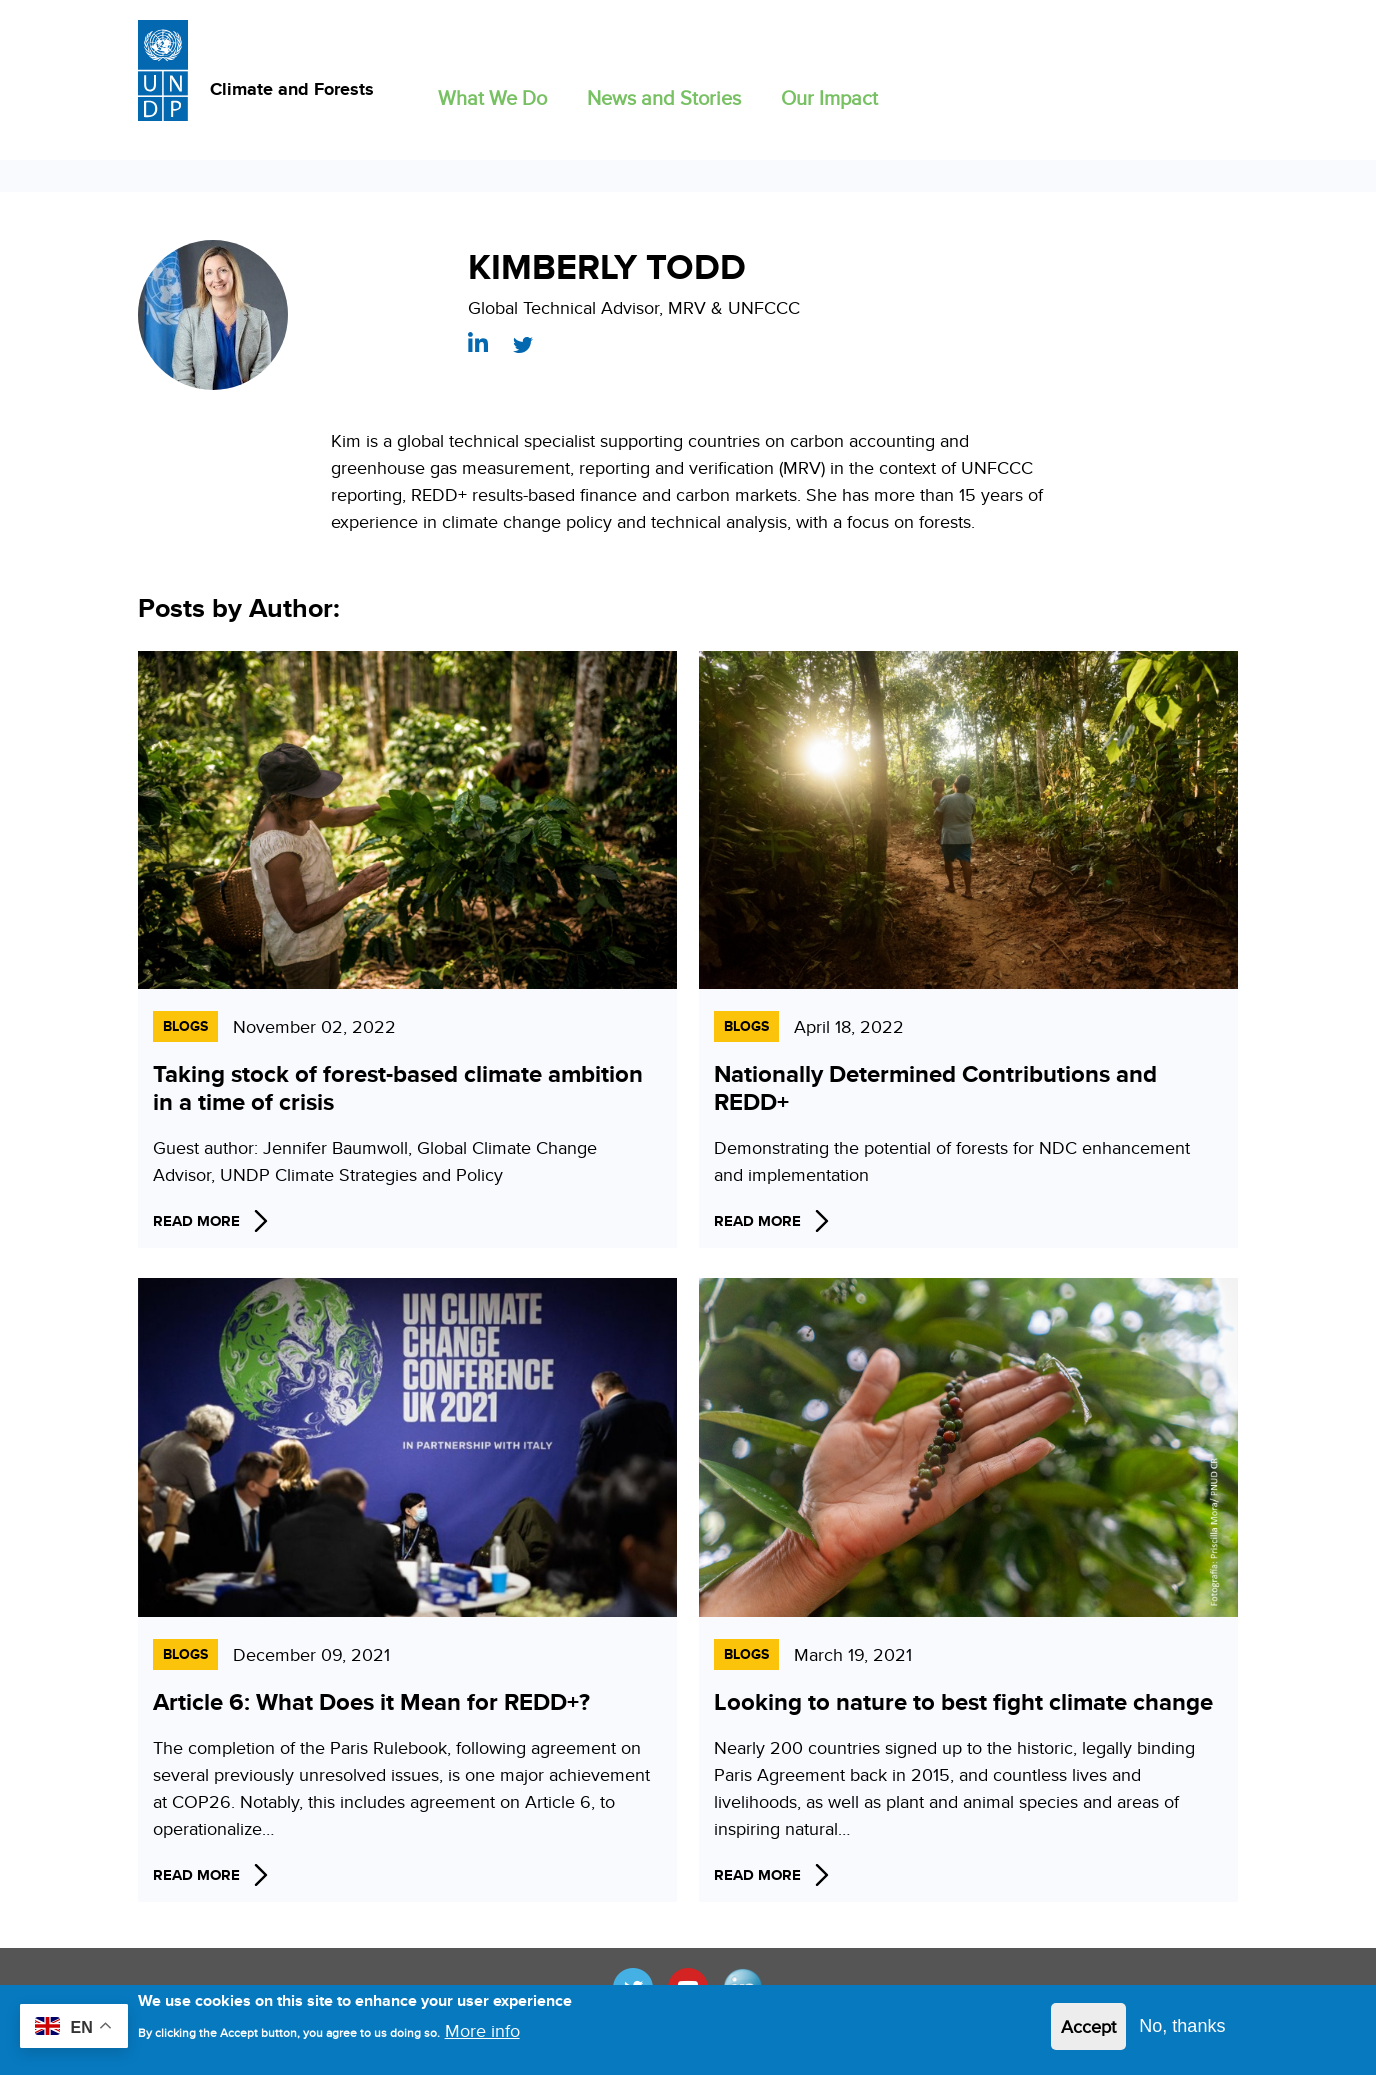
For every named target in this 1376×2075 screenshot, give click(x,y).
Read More (196, 1221)
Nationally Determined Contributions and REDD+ (935, 1087)
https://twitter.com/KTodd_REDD (523, 345)
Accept (1088, 2032)
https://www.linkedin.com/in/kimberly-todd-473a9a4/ (478, 342)
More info (482, 2036)
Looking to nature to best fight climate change (963, 1701)
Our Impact (829, 97)
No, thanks (1182, 2032)
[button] (492, 93)
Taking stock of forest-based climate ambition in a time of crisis (398, 1087)
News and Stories (664, 97)
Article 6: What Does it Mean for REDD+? (371, 1701)
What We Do (492, 97)
